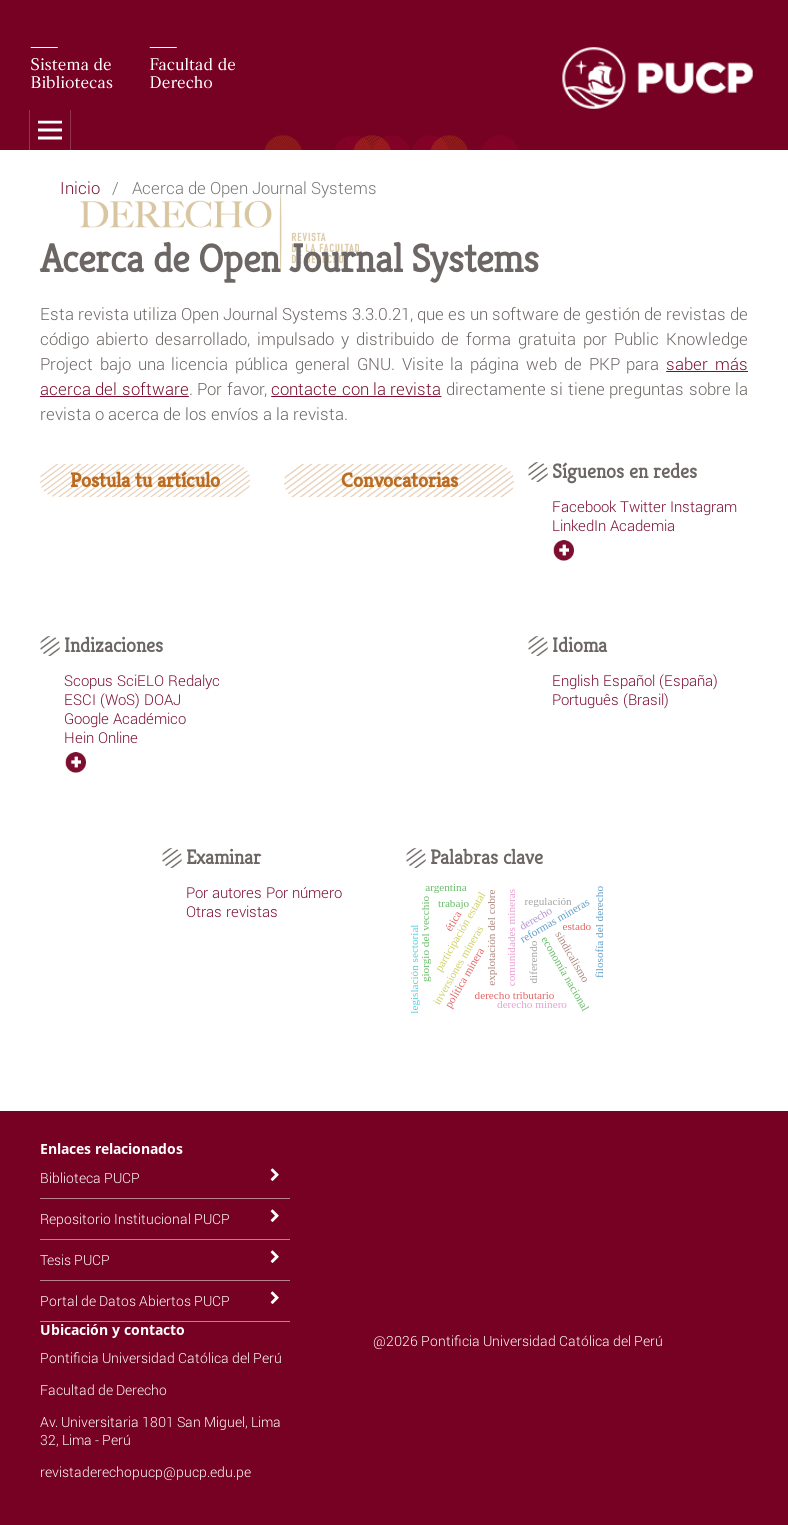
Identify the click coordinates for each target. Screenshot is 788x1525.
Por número (304, 892)
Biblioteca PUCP (90, 1177)
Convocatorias (399, 480)
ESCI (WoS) (102, 699)
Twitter (643, 506)
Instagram (703, 506)
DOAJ (162, 699)
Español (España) (660, 680)
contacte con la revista (356, 388)
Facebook (584, 506)
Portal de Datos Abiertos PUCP (135, 1300)
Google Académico (125, 718)
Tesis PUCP (75, 1259)
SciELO (140, 680)
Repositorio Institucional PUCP (135, 1218)
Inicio (80, 187)
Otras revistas (232, 911)
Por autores (224, 892)
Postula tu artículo (145, 480)
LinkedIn (579, 525)
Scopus (88, 680)
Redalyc (194, 680)
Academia (642, 525)
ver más (578, 550)
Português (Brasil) (610, 699)
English (575, 680)
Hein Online (101, 737)
